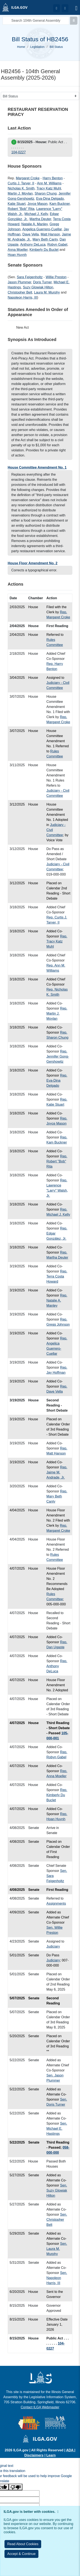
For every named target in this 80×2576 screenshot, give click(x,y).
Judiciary (53, 1946)
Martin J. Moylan (20, 193)
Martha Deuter (40, 219)
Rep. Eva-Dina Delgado (57, 1080)
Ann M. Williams (49, 183)
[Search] (73, 21)
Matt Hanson (50, 234)
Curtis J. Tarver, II (21, 183)
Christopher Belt (20, 292)
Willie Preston (56, 277)
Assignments (56, 1903)
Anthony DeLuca (32, 244)
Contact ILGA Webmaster (40, 2407)
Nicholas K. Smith (21, 188)
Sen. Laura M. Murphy (57, 2249)
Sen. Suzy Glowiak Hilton (57, 2190)
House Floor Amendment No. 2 (32, 563)
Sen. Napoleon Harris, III (57, 2278)
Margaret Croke (27, 178)
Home (21, 46)
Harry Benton (53, 178)
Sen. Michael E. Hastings (57, 2128)
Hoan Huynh (17, 255)
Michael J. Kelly (36, 214)
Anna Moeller (18, 249)
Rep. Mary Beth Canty (57, 1496)
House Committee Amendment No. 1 (37, 467)
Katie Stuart (17, 203)
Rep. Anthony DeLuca (57, 1666)
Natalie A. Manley (34, 224)
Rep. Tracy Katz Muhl (57, 941)
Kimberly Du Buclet (43, 249)
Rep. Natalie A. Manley (57, 1300)
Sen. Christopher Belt (57, 2220)
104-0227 (18, 152)
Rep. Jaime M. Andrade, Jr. (57, 1472)
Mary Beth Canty (45, 239)
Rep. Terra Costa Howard (57, 1276)
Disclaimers (34, 2455)
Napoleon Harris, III (22, 297)
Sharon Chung (46, 193)
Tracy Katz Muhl (48, 188)
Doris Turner (42, 282)
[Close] (21, 2554)
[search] (36, 21)
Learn (51, 2455)
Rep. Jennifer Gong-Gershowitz (58, 1056)
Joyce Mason (38, 203)
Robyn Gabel (57, 244)
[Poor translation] (15, 2487)
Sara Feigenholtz (30, 277)
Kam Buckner (59, 203)
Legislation (37, 46)
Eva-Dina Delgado (50, 198)
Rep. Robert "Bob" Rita (57, 1161)
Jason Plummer (19, 282)
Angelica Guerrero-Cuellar (42, 229)
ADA (70, 2450)
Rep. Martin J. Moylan (57, 1013)
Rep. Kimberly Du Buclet (57, 1795)
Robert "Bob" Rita (21, 209)
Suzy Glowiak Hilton (38, 287)
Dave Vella (30, 234)
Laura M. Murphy (47, 292)
